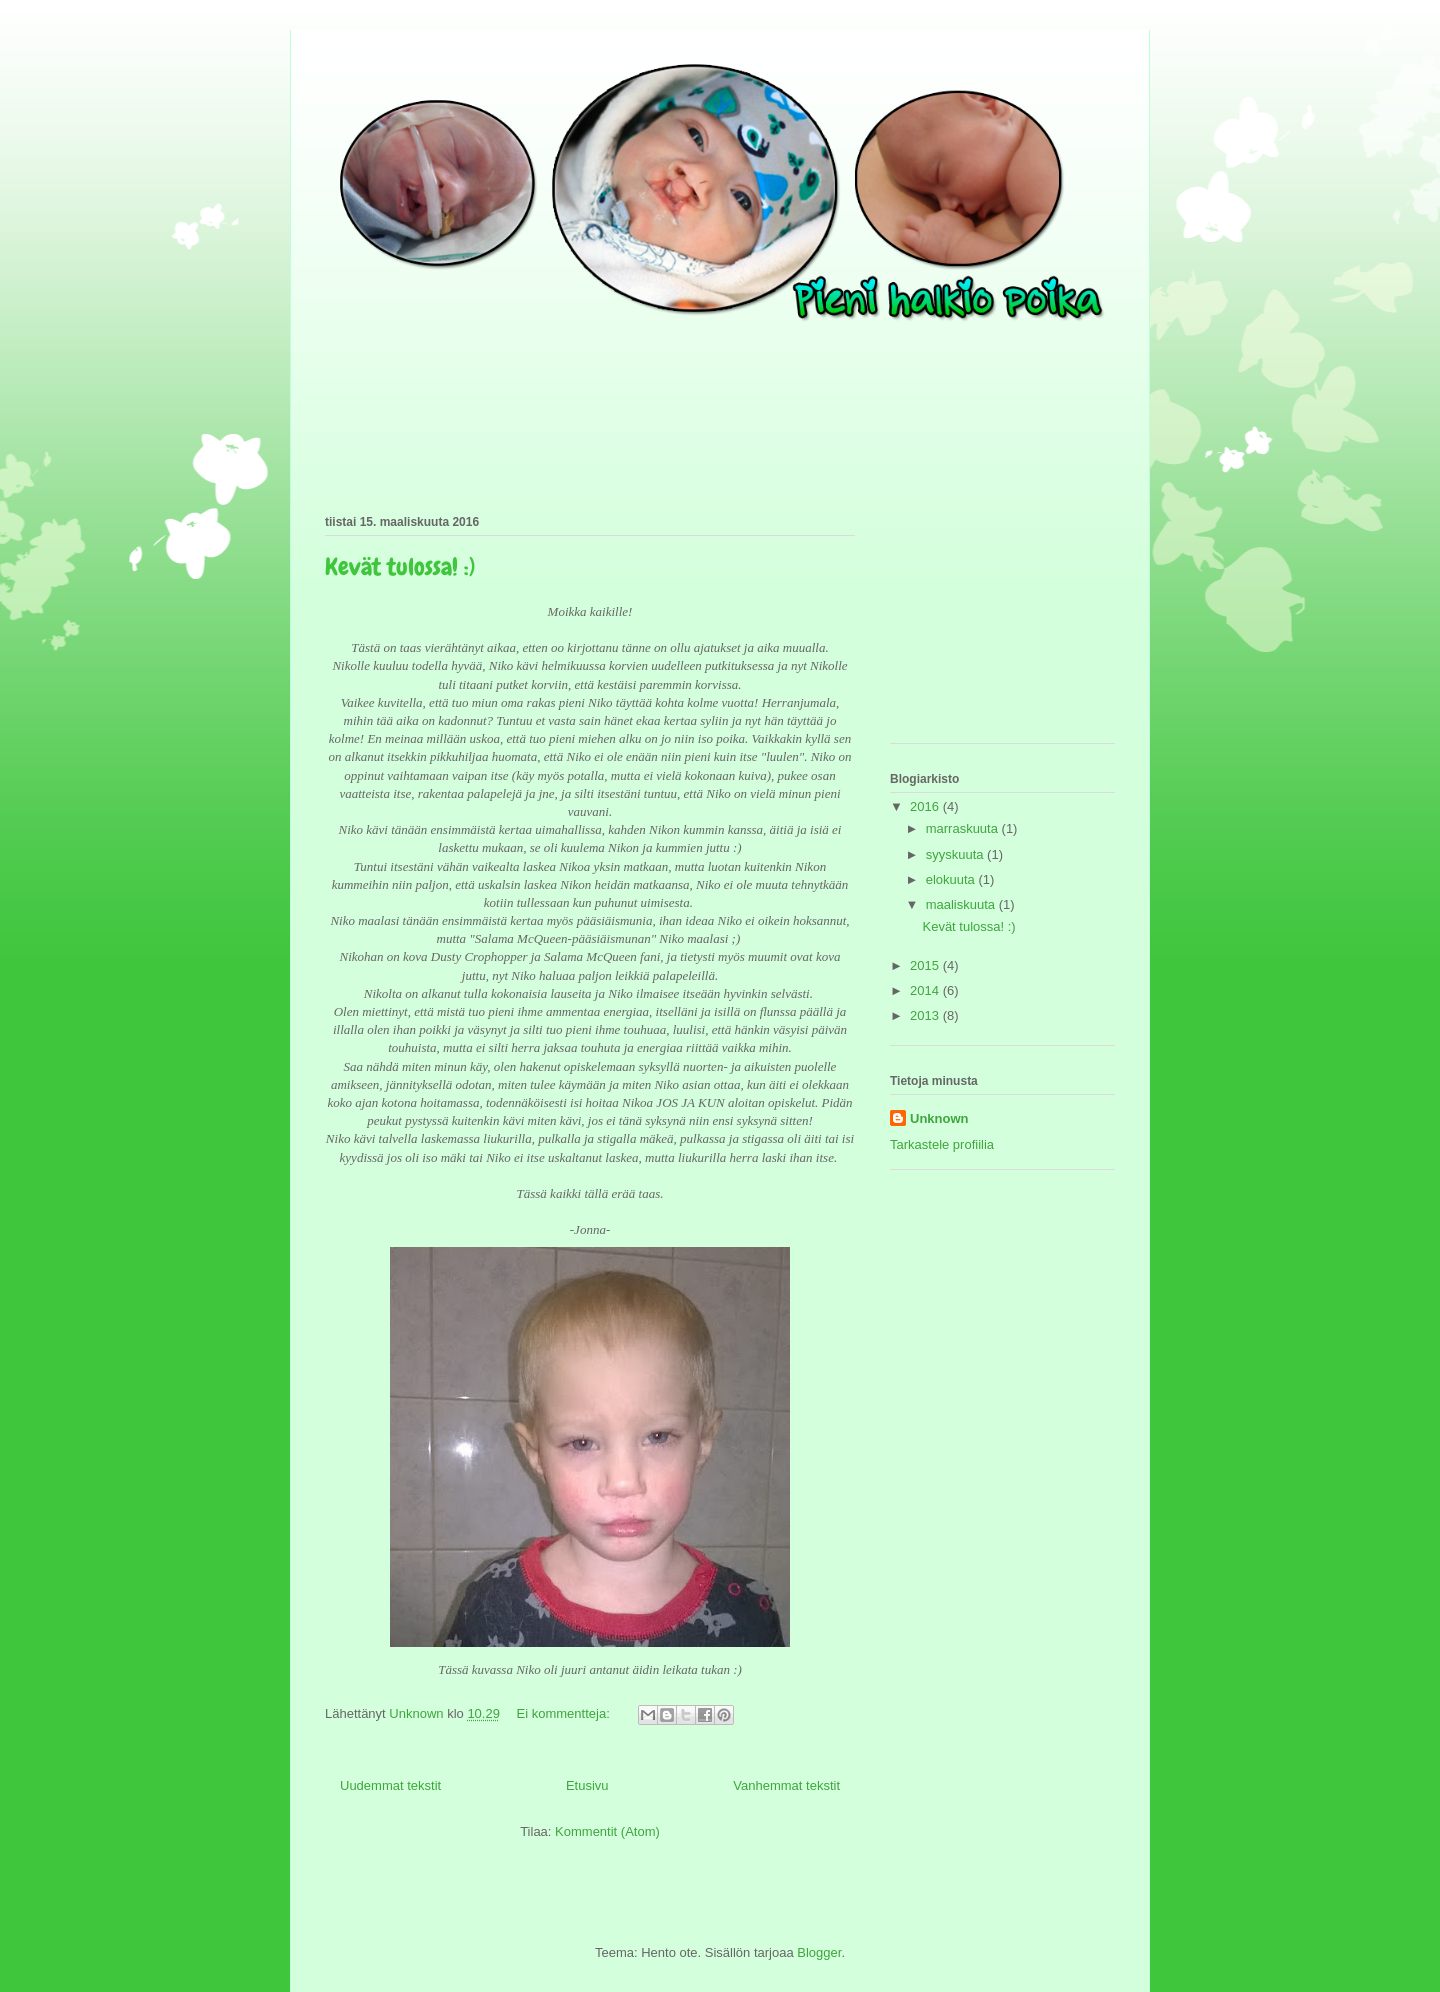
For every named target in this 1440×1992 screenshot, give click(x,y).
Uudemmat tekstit (390, 1785)
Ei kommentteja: (565, 1713)
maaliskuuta (962, 904)
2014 (926, 990)
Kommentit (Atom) (607, 1831)
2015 (926, 965)
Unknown (939, 1118)
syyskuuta (956, 854)
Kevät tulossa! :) (400, 566)
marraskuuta (964, 828)
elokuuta (952, 879)
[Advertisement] (990, 623)
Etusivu (587, 1785)
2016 (926, 806)
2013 (926, 1015)
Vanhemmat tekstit (786, 1785)
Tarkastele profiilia (942, 1144)
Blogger (819, 1952)
